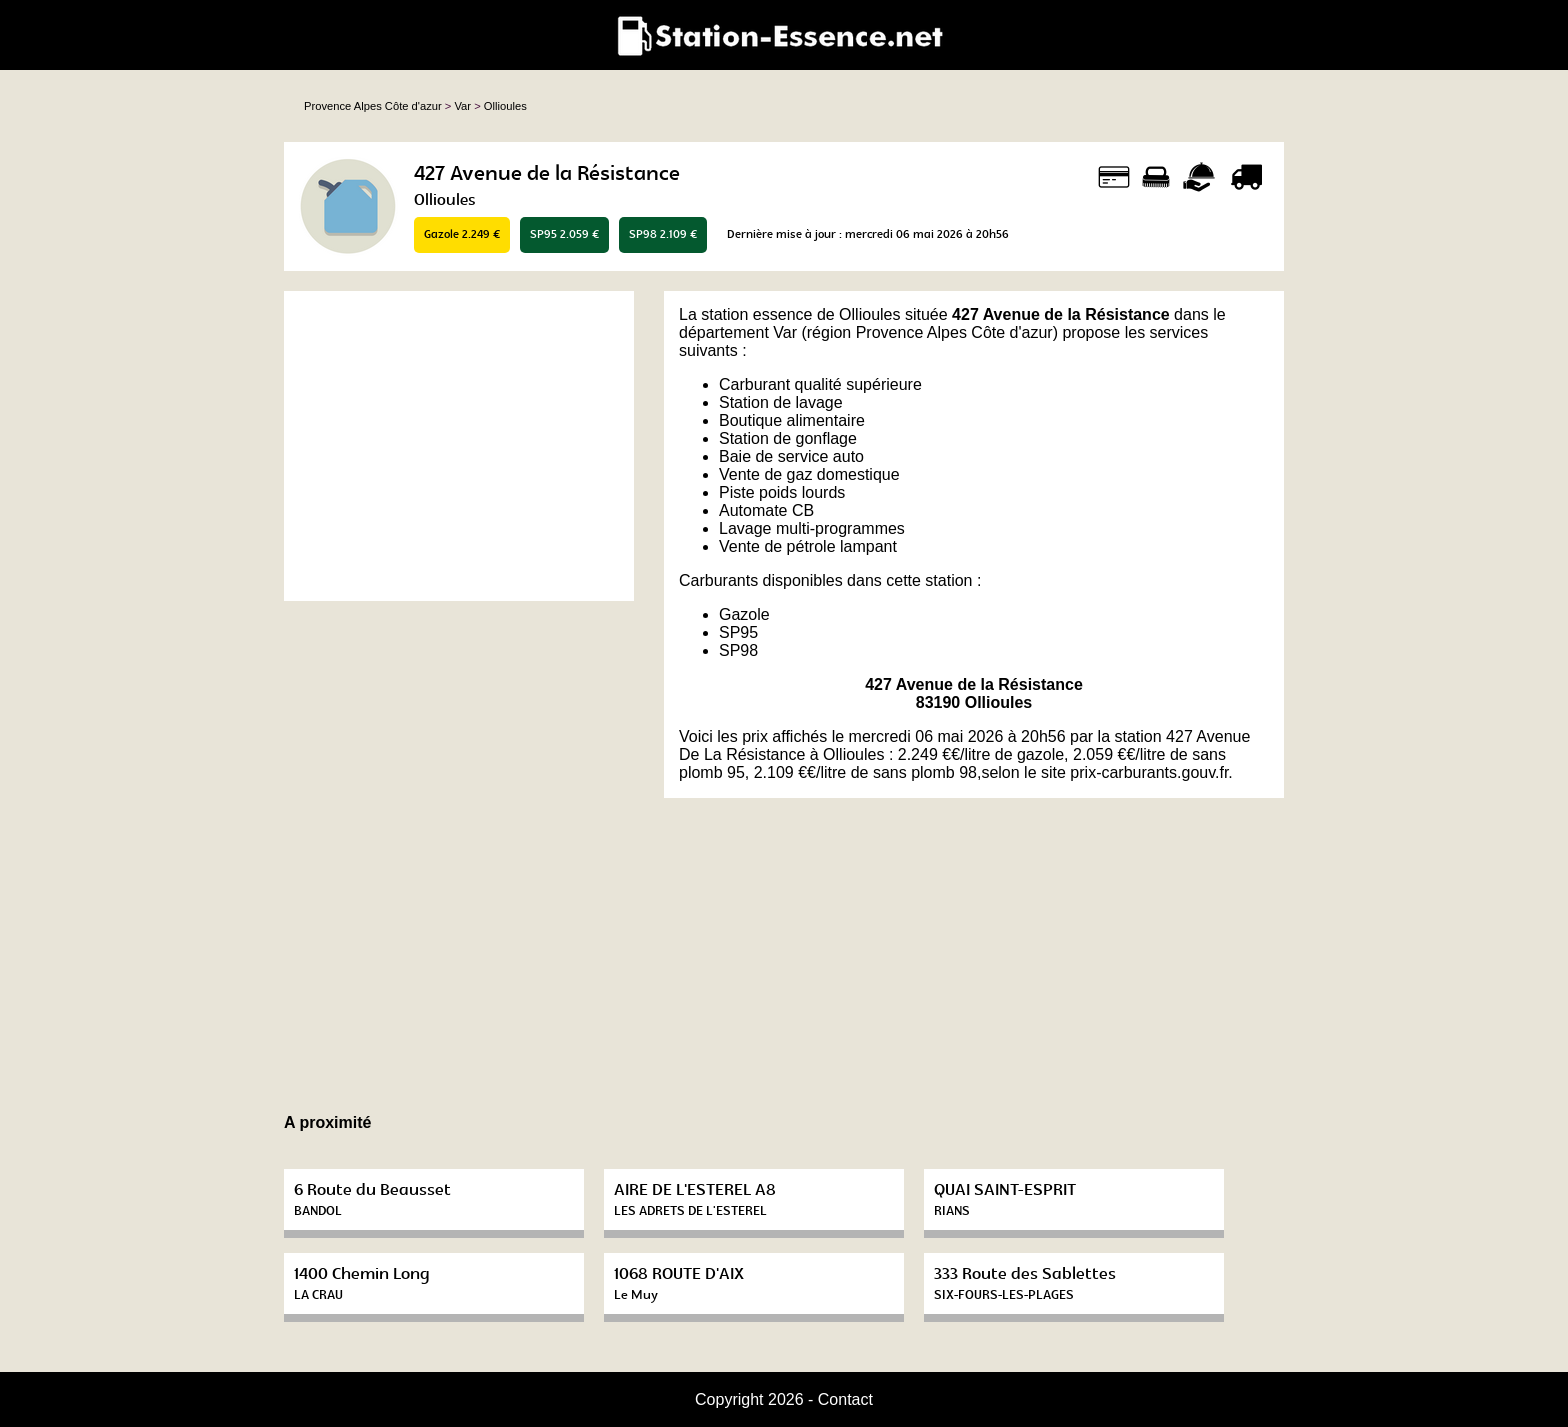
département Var (738, 332)
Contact (845, 1399)
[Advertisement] (459, 446)
